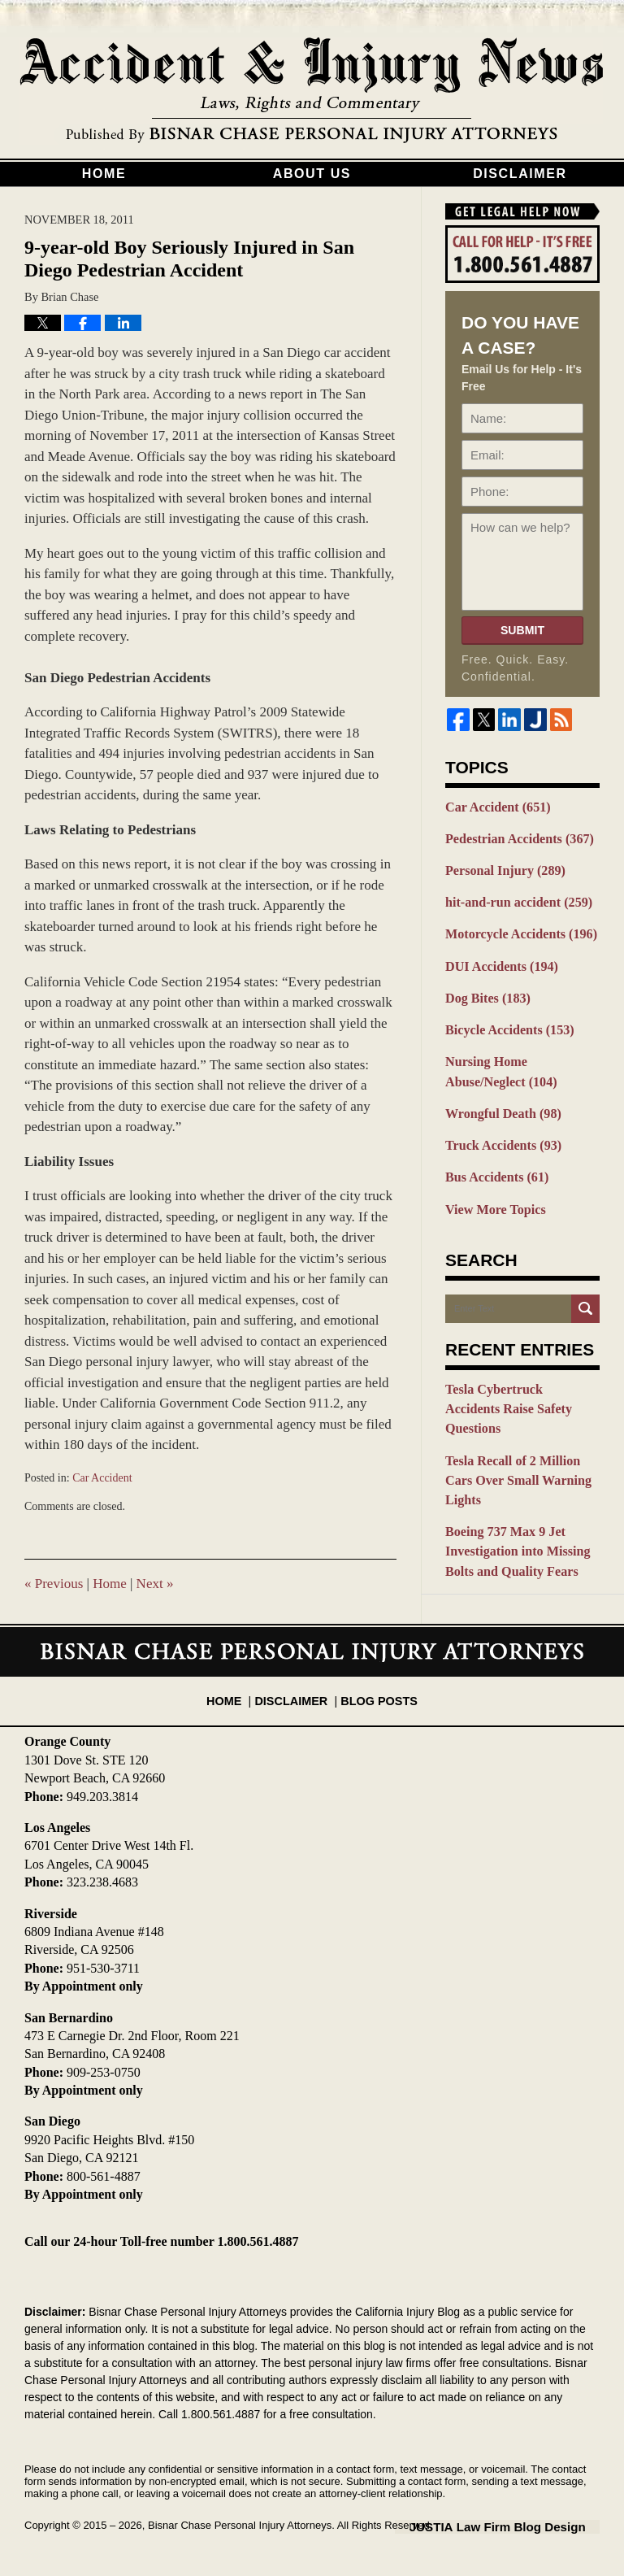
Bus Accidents (493, 1160)
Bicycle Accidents (505, 1019)
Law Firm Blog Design (522, 2526)
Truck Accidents (499, 1129)
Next (155, 1583)
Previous (53, 1583)
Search (585, 1289)
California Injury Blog (312, 91)
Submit (522, 630)
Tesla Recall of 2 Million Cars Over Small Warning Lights (522, 1427)
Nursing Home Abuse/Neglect (521, 1060)
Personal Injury (501, 867)
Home (104, 174)
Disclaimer (520, 174)
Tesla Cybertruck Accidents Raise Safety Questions (517, 1379)
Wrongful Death (499, 1099)
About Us (312, 174)
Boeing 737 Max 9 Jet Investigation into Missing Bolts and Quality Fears (512, 1485)
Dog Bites (485, 989)
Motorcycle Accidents (516, 928)
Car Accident (102, 1478)
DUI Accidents (497, 958)
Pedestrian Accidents (514, 836)
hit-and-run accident (513, 897)
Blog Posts (375, 1692)
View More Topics (492, 1190)
